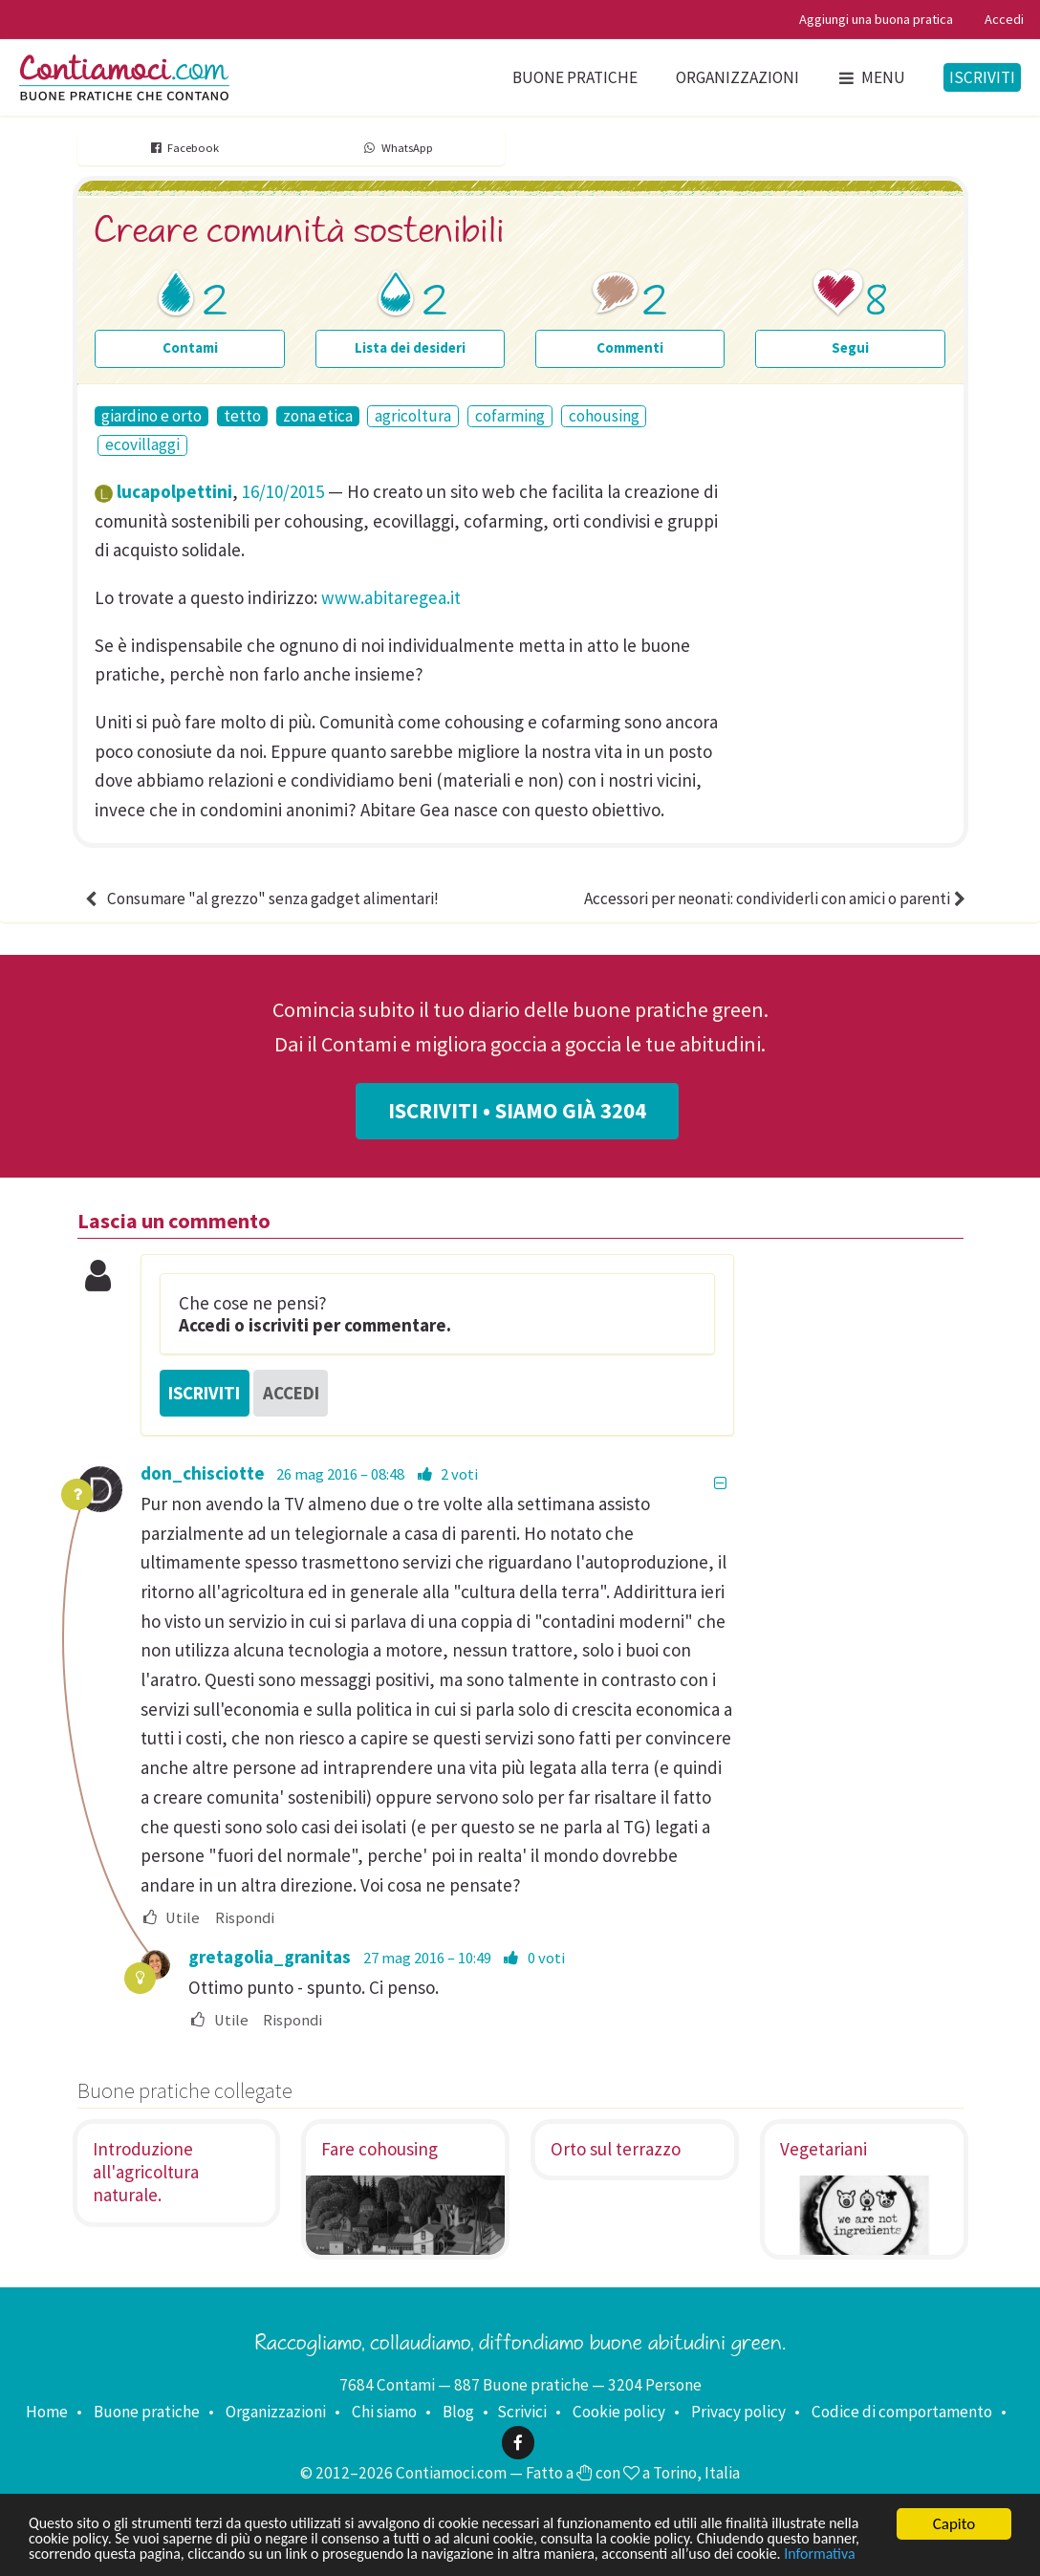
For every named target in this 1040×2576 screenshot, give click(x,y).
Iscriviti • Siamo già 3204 (517, 1110)
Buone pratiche (575, 77)
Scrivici (522, 2411)
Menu (870, 77)
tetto (242, 416)
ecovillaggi (142, 445)
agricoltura (413, 415)
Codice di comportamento (902, 2411)
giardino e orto (151, 416)
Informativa (66, 2554)
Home (47, 2411)
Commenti (629, 347)
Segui (850, 347)
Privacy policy (738, 2411)
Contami (190, 347)
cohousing (604, 415)
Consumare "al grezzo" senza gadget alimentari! (259, 898)
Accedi (1004, 19)
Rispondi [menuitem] (244, 1918)
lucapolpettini (174, 491)
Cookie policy (619, 2411)
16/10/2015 (283, 491)
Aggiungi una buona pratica (876, 19)
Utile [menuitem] (171, 1918)
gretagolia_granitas (269, 1956)
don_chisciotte (203, 1472)
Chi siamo (384, 2411)
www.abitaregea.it (391, 597)
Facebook (184, 148)
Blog (458, 2411)
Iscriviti (982, 77)
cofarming (510, 415)
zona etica (318, 416)
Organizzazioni (737, 77)
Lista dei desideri (410, 347)
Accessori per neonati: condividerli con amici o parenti (776, 898)
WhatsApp (397, 148)
